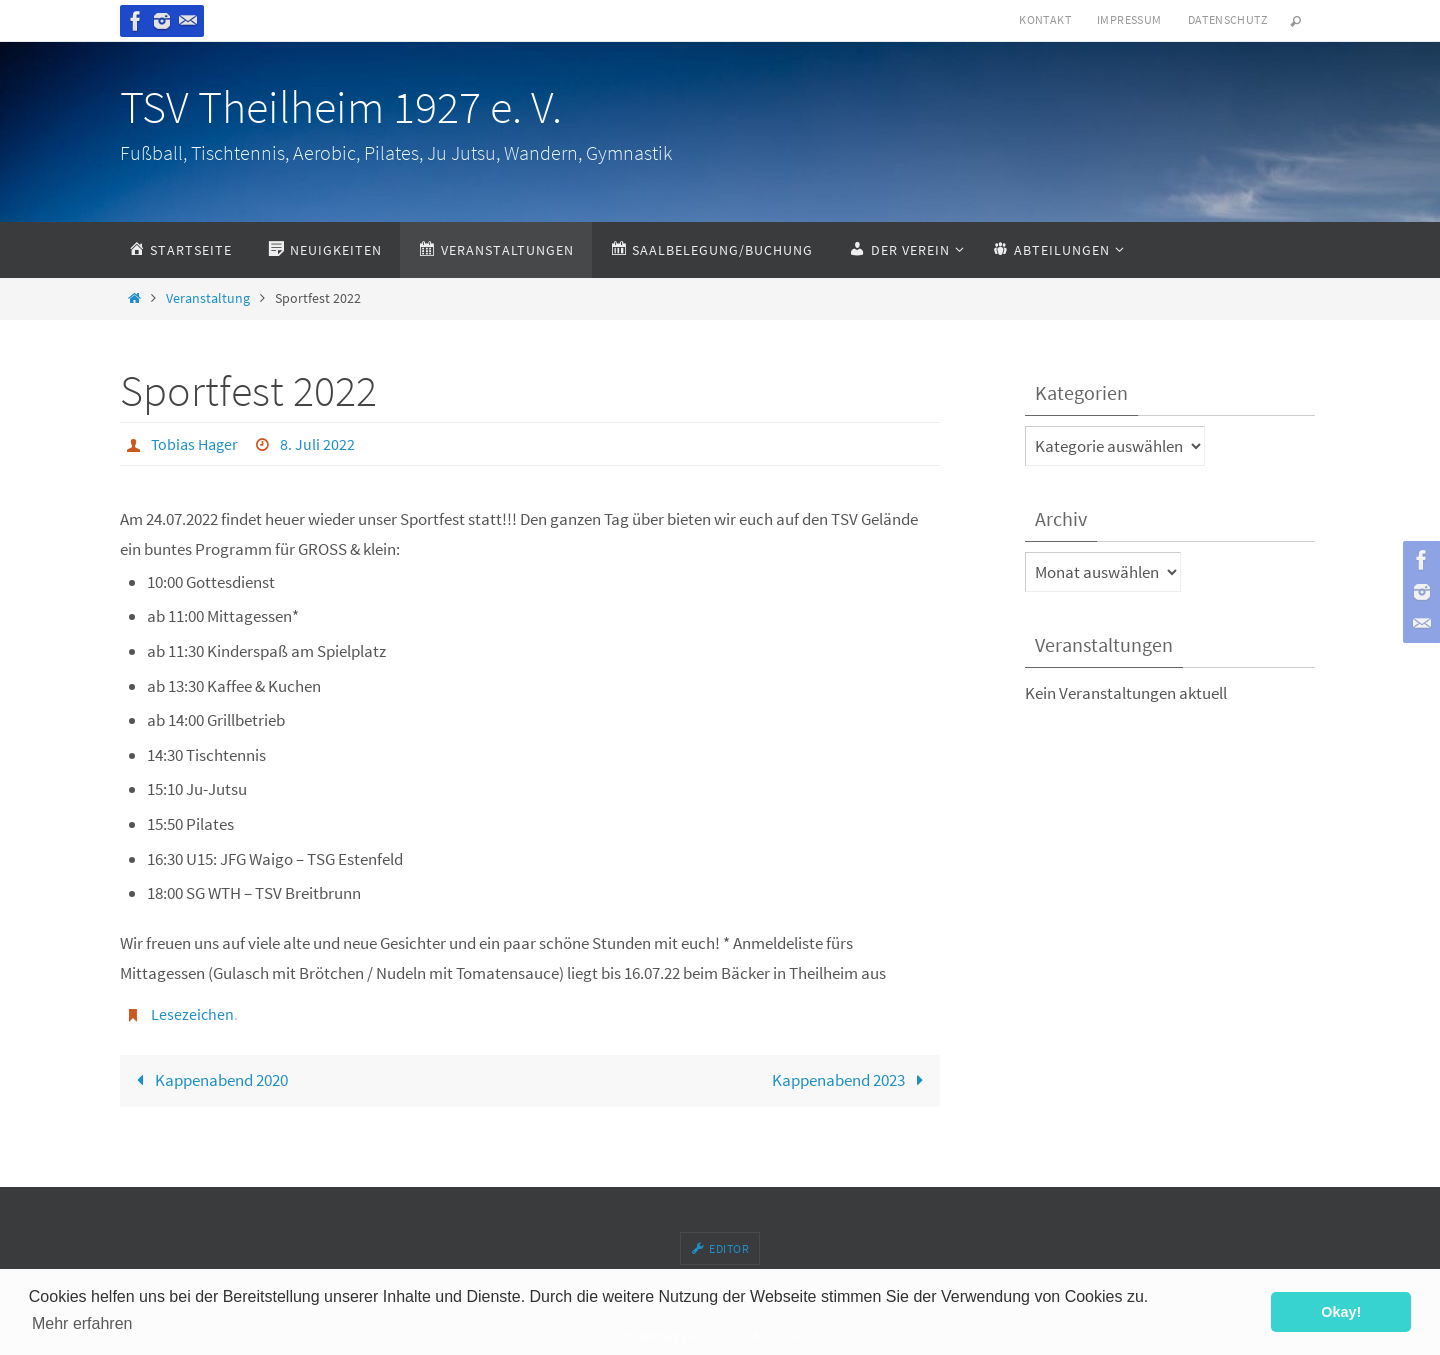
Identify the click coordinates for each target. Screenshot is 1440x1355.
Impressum (1129, 19)
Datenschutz (1227, 19)
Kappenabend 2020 (208, 1080)
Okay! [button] (1341, 1312)
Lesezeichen (192, 1014)
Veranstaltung (208, 298)
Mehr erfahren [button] (82, 1323)
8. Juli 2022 (317, 444)
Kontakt (1045, 19)
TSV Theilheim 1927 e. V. (341, 107)
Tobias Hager (194, 444)
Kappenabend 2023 (852, 1080)
